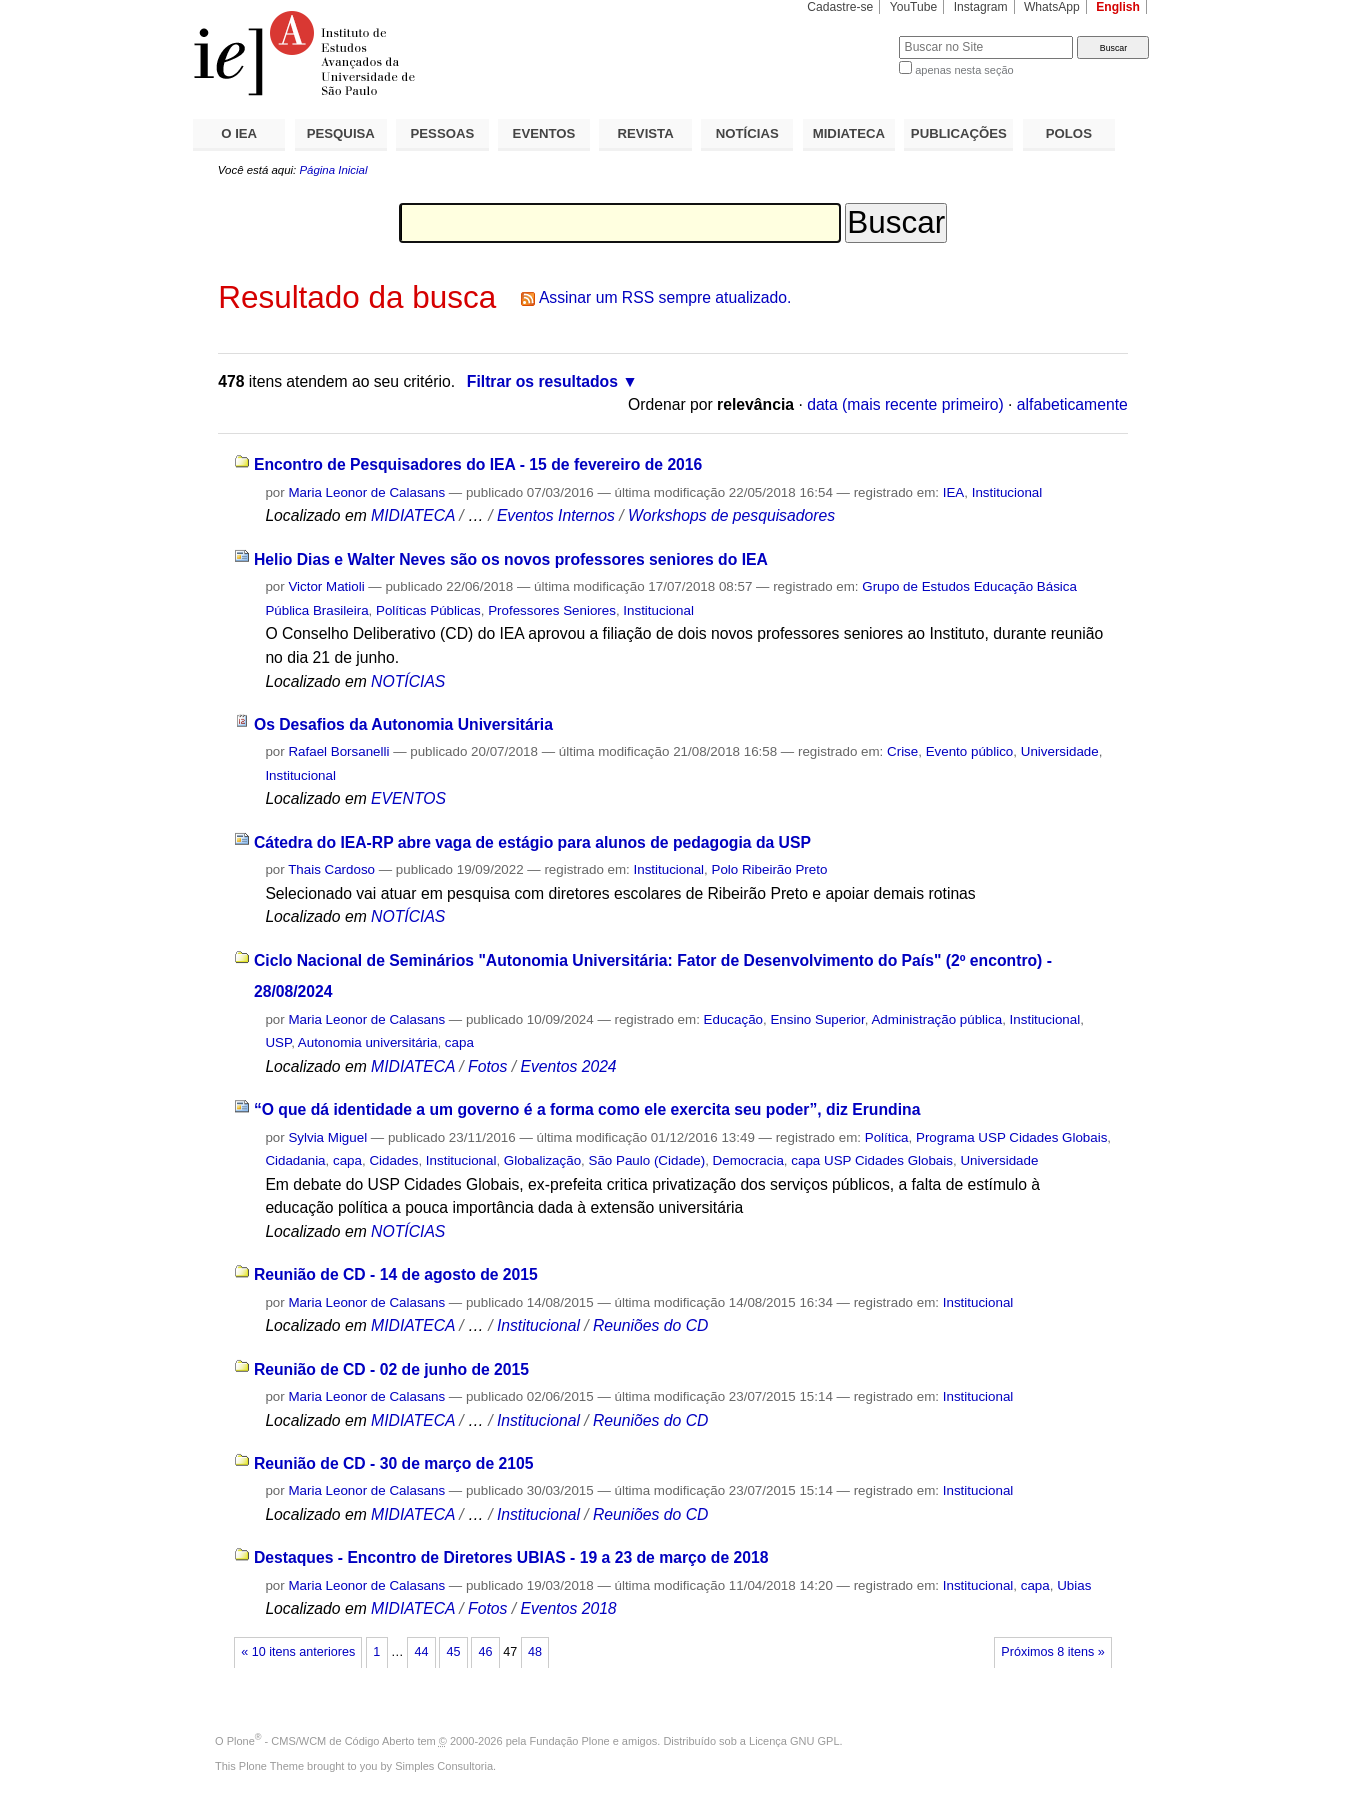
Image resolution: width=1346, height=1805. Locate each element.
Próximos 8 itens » (1052, 1652)
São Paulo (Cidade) (647, 1160)
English (1118, 7)
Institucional (1007, 492)
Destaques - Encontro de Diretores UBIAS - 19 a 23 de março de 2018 (511, 1557)
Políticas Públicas (428, 610)
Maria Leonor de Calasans (366, 492)
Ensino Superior (817, 1019)
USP (278, 1042)
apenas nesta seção (964, 70)
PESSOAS (443, 133)
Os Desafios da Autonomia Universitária (403, 724)
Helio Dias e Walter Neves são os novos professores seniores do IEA (511, 559)
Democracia (748, 1160)
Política (887, 1137)
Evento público (970, 751)
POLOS (1069, 133)
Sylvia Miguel (327, 1137)
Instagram (981, 7)
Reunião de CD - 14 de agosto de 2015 (396, 1274)
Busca (850, 35)
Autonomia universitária (368, 1042)
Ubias (1074, 1585)
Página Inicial (333, 170)
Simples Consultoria (444, 1766)
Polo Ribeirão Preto (770, 869)
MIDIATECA (849, 133)
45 (453, 1652)
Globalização (542, 1160)
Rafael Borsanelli (338, 751)
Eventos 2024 (568, 1066)
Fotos (487, 1066)
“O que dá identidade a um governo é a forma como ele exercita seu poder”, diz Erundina (587, 1109)
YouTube (914, 7)
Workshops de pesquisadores (731, 515)
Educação (733, 1019)
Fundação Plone (570, 1741)
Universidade (1060, 751)
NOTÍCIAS (747, 133)
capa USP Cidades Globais (872, 1160)
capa (459, 1042)
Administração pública (936, 1019)
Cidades (393, 1160)
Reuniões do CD (650, 1325)
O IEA (239, 133)
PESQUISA (341, 133)
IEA (954, 492)
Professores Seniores (552, 610)
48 (535, 1652)
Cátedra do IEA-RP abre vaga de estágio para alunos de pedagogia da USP (532, 842)
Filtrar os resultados (542, 381)
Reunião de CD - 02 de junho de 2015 (391, 1369)
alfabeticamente (1072, 404)
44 (421, 1652)
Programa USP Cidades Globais (1011, 1137)
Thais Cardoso (331, 869)
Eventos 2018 (568, 1608)
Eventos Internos (556, 515)
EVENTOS (544, 133)
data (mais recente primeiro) (905, 404)
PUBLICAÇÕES (959, 133)
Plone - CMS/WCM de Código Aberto (321, 1741)
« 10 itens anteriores (298, 1652)
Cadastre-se (840, 7)
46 (486, 1652)
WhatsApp (1052, 7)
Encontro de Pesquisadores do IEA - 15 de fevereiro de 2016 (478, 464)
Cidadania (295, 1160)
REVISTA (646, 133)
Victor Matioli (326, 586)
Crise (902, 751)
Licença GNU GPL (794, 1741)
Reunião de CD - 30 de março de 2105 (394, 1463)
